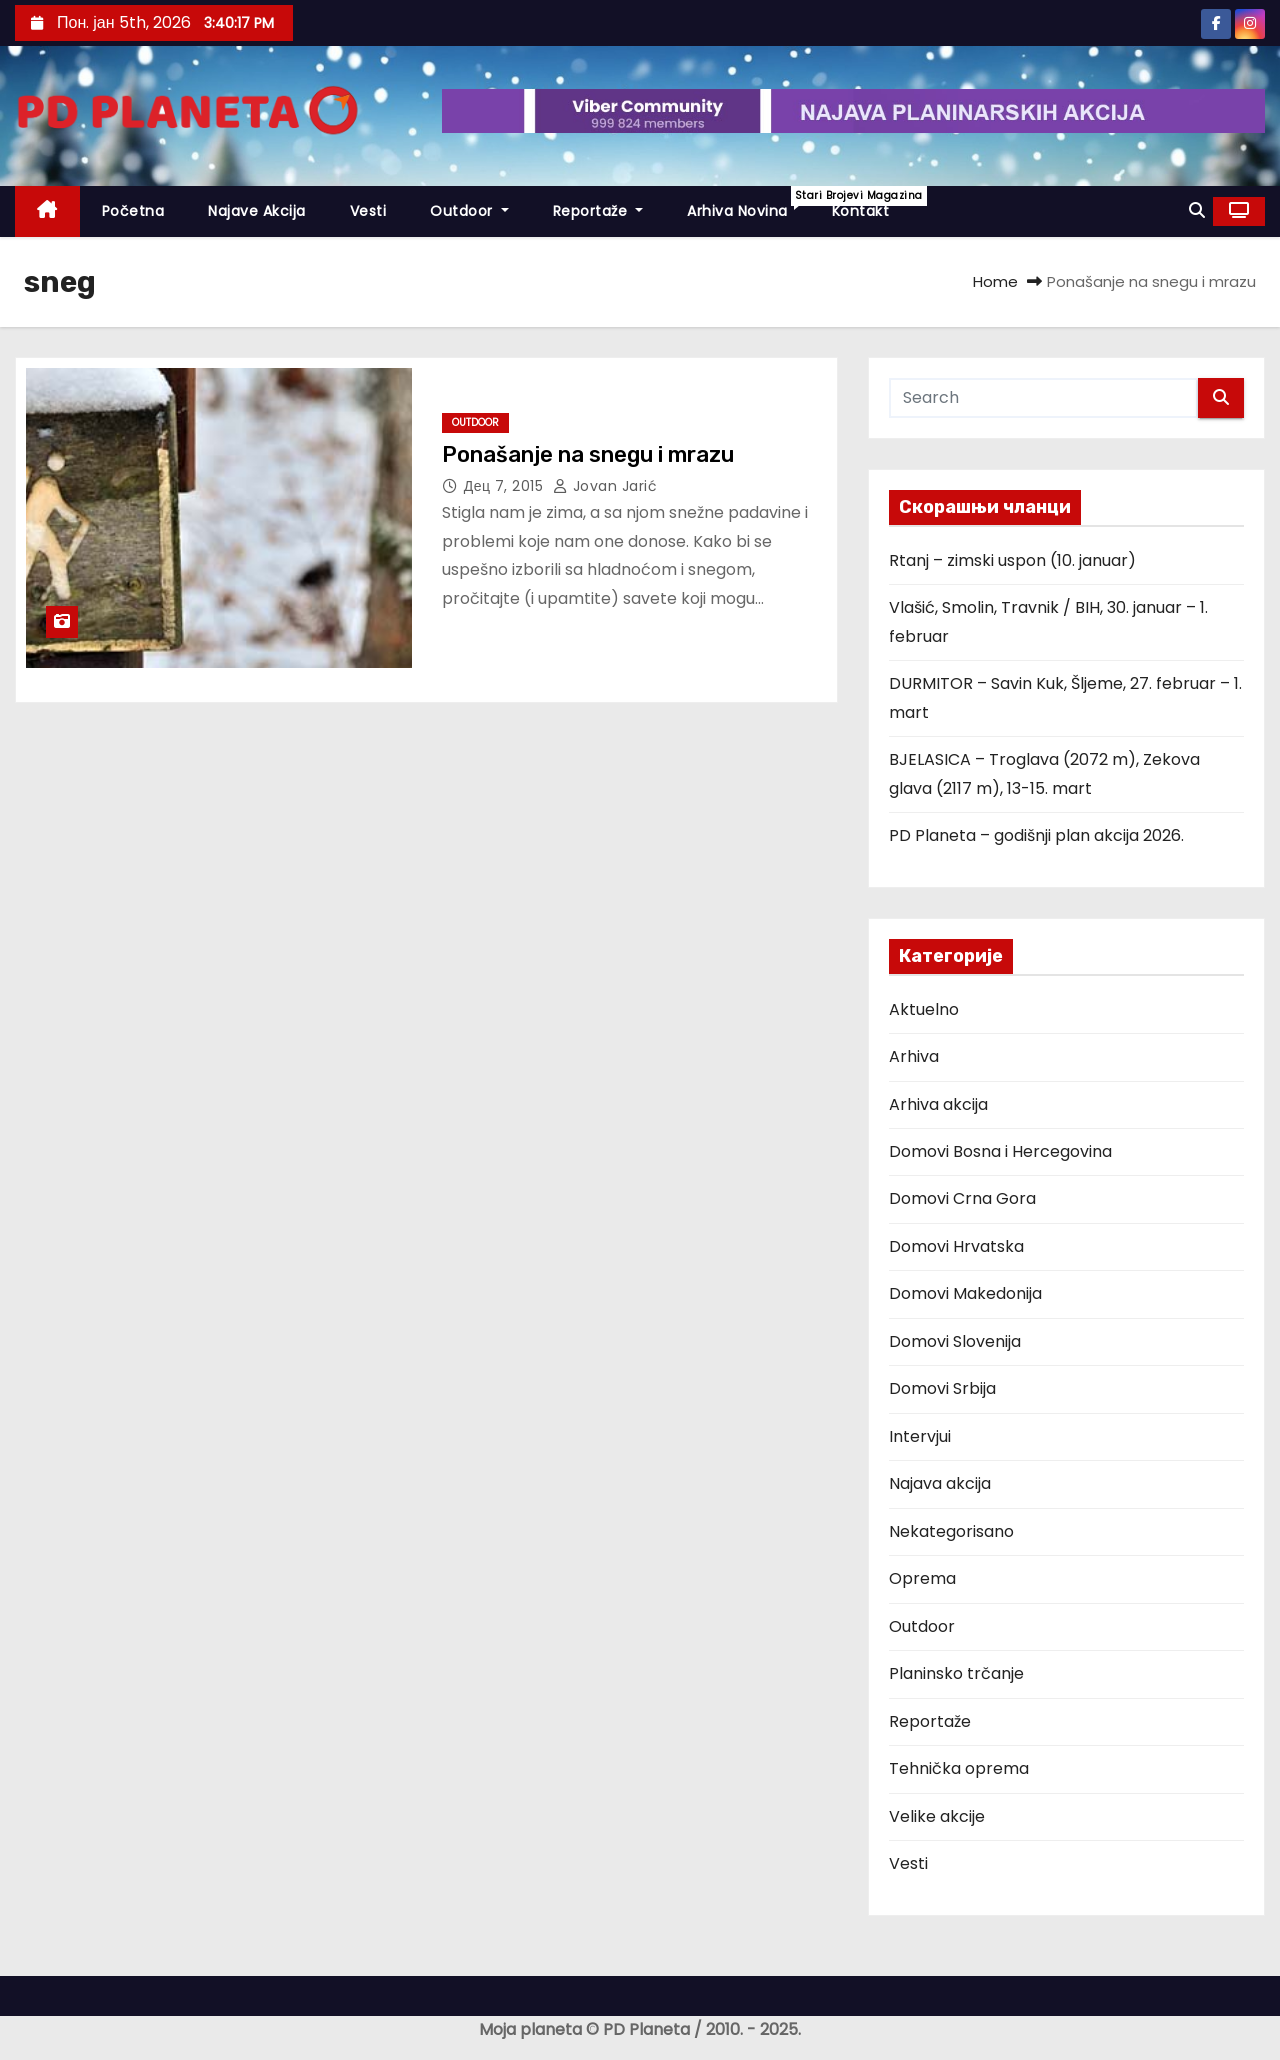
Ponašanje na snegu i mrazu (588, 454)
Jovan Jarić (605, 486)
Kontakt (861, 211)
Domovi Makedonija (965, 1293)
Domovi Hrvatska (956, 1246)
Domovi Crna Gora (962, 1198)
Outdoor (469, 211)
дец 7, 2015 (506, 486)
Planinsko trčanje (956, 1673)
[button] (1197, 210)
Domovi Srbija (942, 1388)
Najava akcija (940, 1483)
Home (995, 281)
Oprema (922, 1578)
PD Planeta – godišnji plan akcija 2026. (1036, 835)
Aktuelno (924, 1009)
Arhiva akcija (938, 1104)
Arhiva (914, 1056)
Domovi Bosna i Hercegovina (1000, 1151)
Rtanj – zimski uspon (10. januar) (1012, 560)
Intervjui (920, 1436)
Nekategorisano (951, 1531)
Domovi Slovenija (955, 1341)
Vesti (368, 211)
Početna (133, 211)
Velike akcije (937, 1816)
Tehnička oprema (959, 1768)
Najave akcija (257, 211)
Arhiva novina (748, 203)
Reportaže (598, 211)
